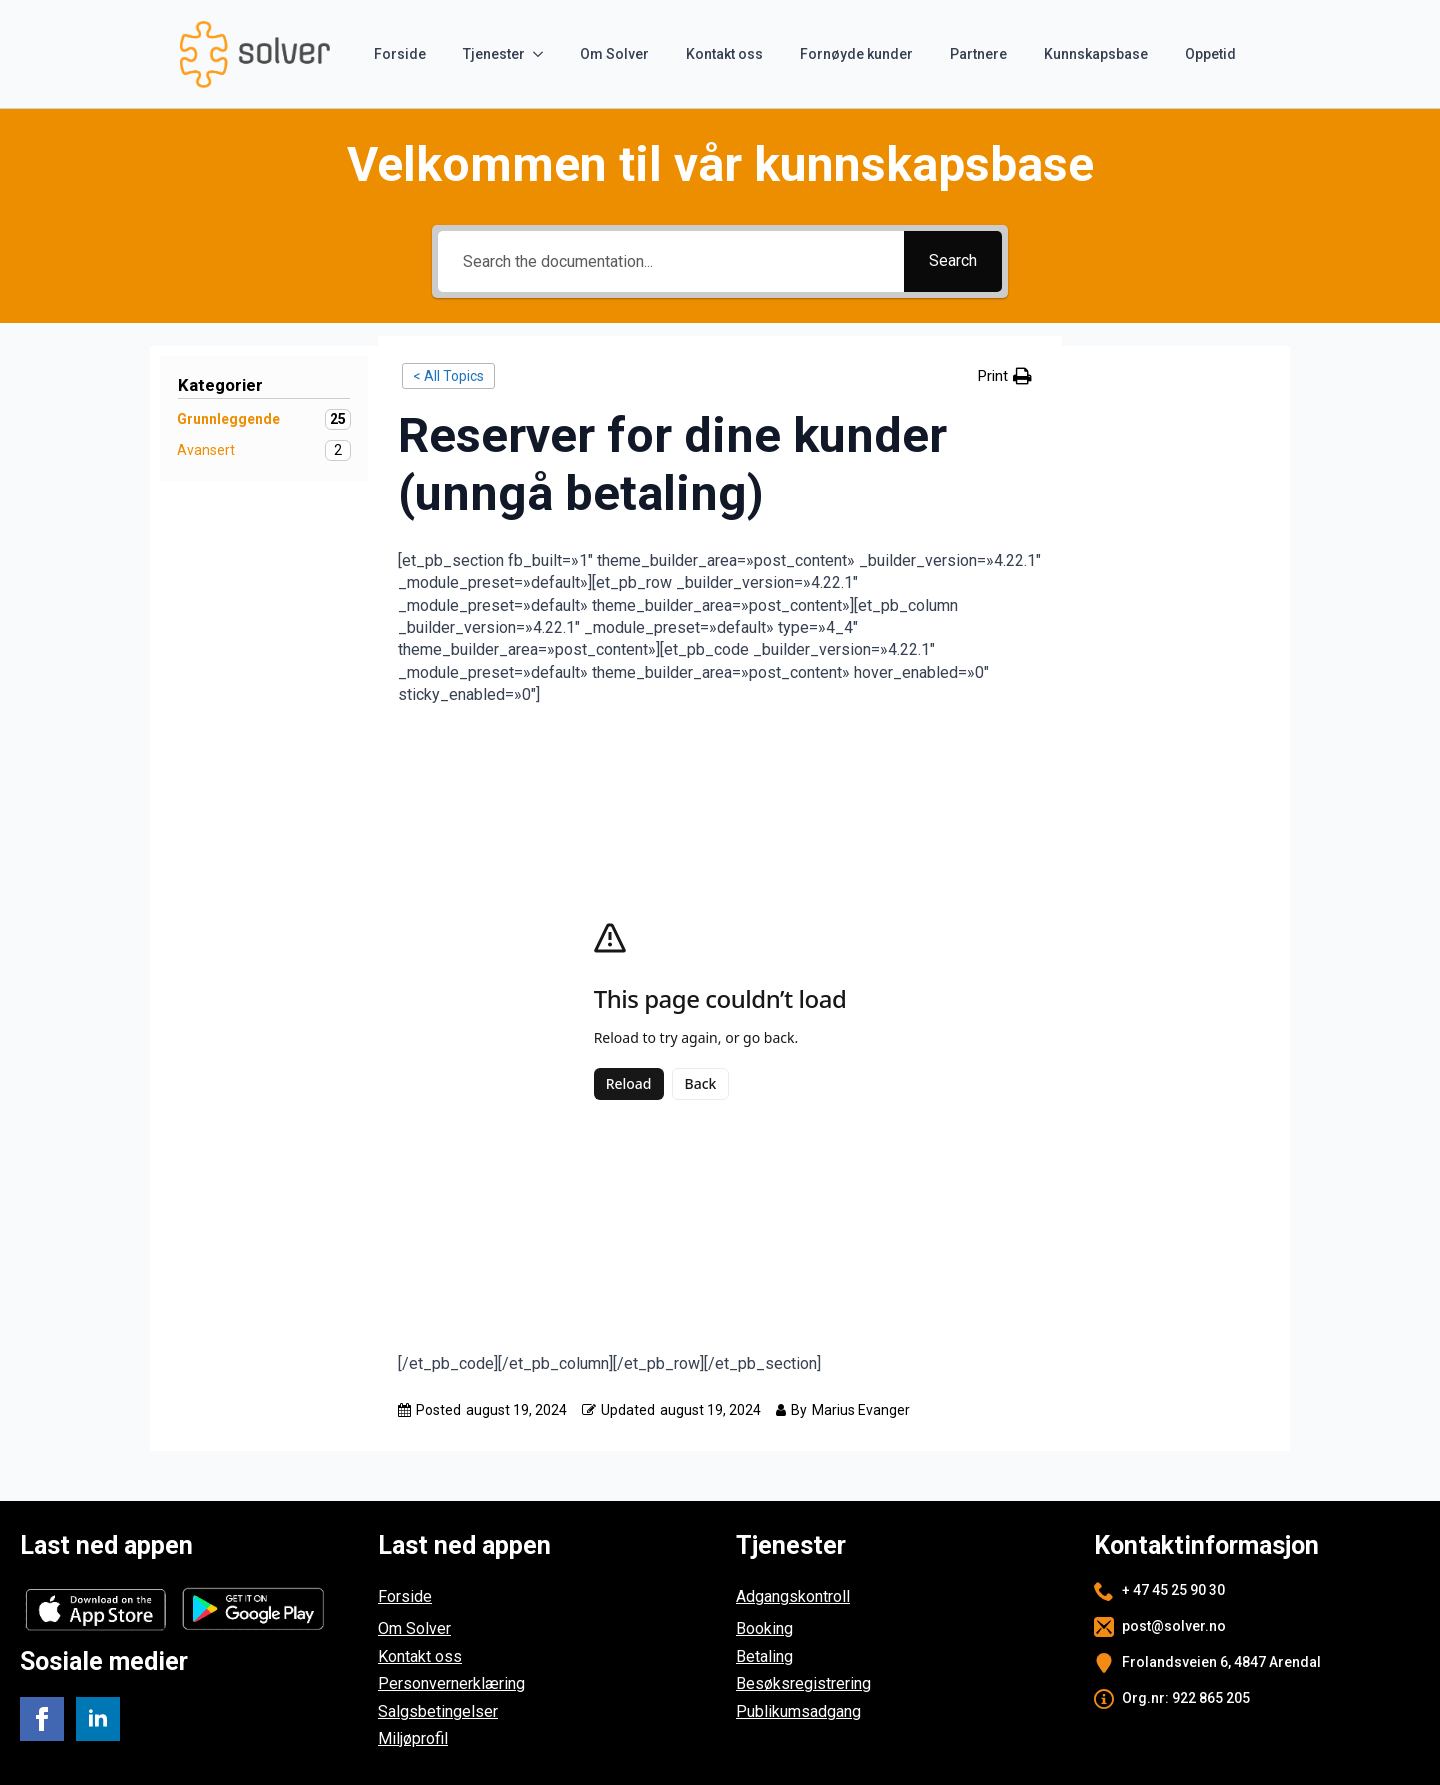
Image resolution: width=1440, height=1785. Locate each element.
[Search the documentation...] (671, 261)
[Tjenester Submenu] (542, 54)
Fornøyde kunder (856, 54)
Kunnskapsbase (1096, 54)
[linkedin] (98, 1719)
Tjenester (494, 54)
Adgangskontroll (793, 1596)
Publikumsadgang (798, 1711)
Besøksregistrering (803, 1683)
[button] (1005, 376)
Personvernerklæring (451, 1683)
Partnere (978, 54)
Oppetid (1210, 54)
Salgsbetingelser (438, 1711)
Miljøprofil (413, 1738)
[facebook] (42, 1719)
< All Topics (448, 376)
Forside (400, 54)
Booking (764, 1628)
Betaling (764, 1656)
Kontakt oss (724, 54)
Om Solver (614, 54)
